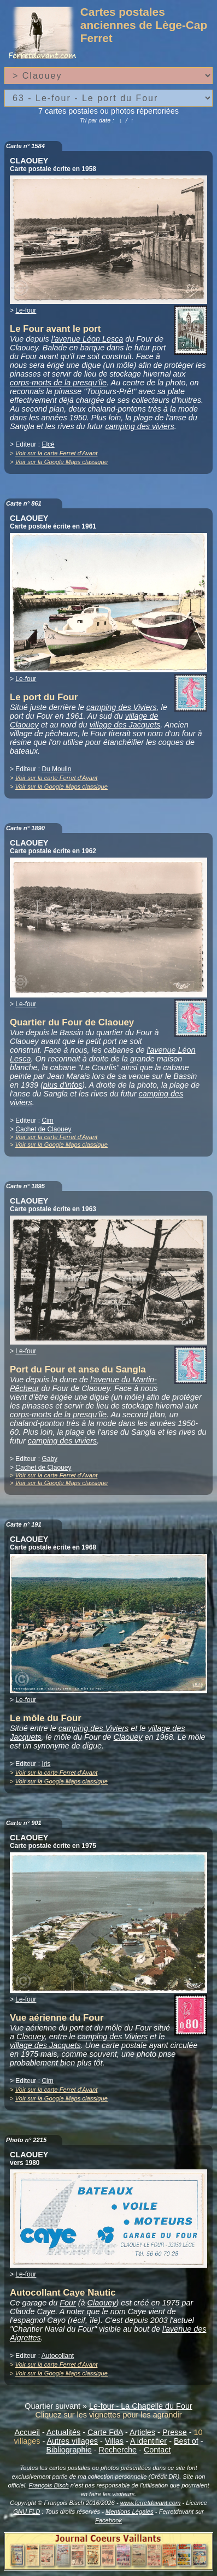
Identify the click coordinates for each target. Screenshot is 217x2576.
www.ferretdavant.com (150, 2502)
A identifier (148, 2441)
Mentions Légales (129, 2511)
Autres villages (72, 2441)
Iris (46, 1764)
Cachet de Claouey (43, 1129)
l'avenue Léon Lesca (87, 339)
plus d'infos (63, 1085)
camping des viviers (139, 426)
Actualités (63, 2432)
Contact (157, 2449)
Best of (186, 2441)
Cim (47, 1120)
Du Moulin (56, 769)
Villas (114, 2441)
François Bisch (48, 2485)
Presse (174, 2432)
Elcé (48, 444)
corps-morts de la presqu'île (58, 382)
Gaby (49, 1459)
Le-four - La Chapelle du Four (140, 2406)
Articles (142, 2432)
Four (68, 2302)
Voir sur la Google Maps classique (61, 462)
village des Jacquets (125, 724)
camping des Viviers (121, 707)
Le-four (25, 310)
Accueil (27, 2432)
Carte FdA (105, 2432)
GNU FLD (26, 2511)
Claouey (128, 1737)
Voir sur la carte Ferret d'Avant (56, 453)
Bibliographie (69, 2449)
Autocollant (58, 2356)
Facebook (108, 2520)
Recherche (118, 2449)
